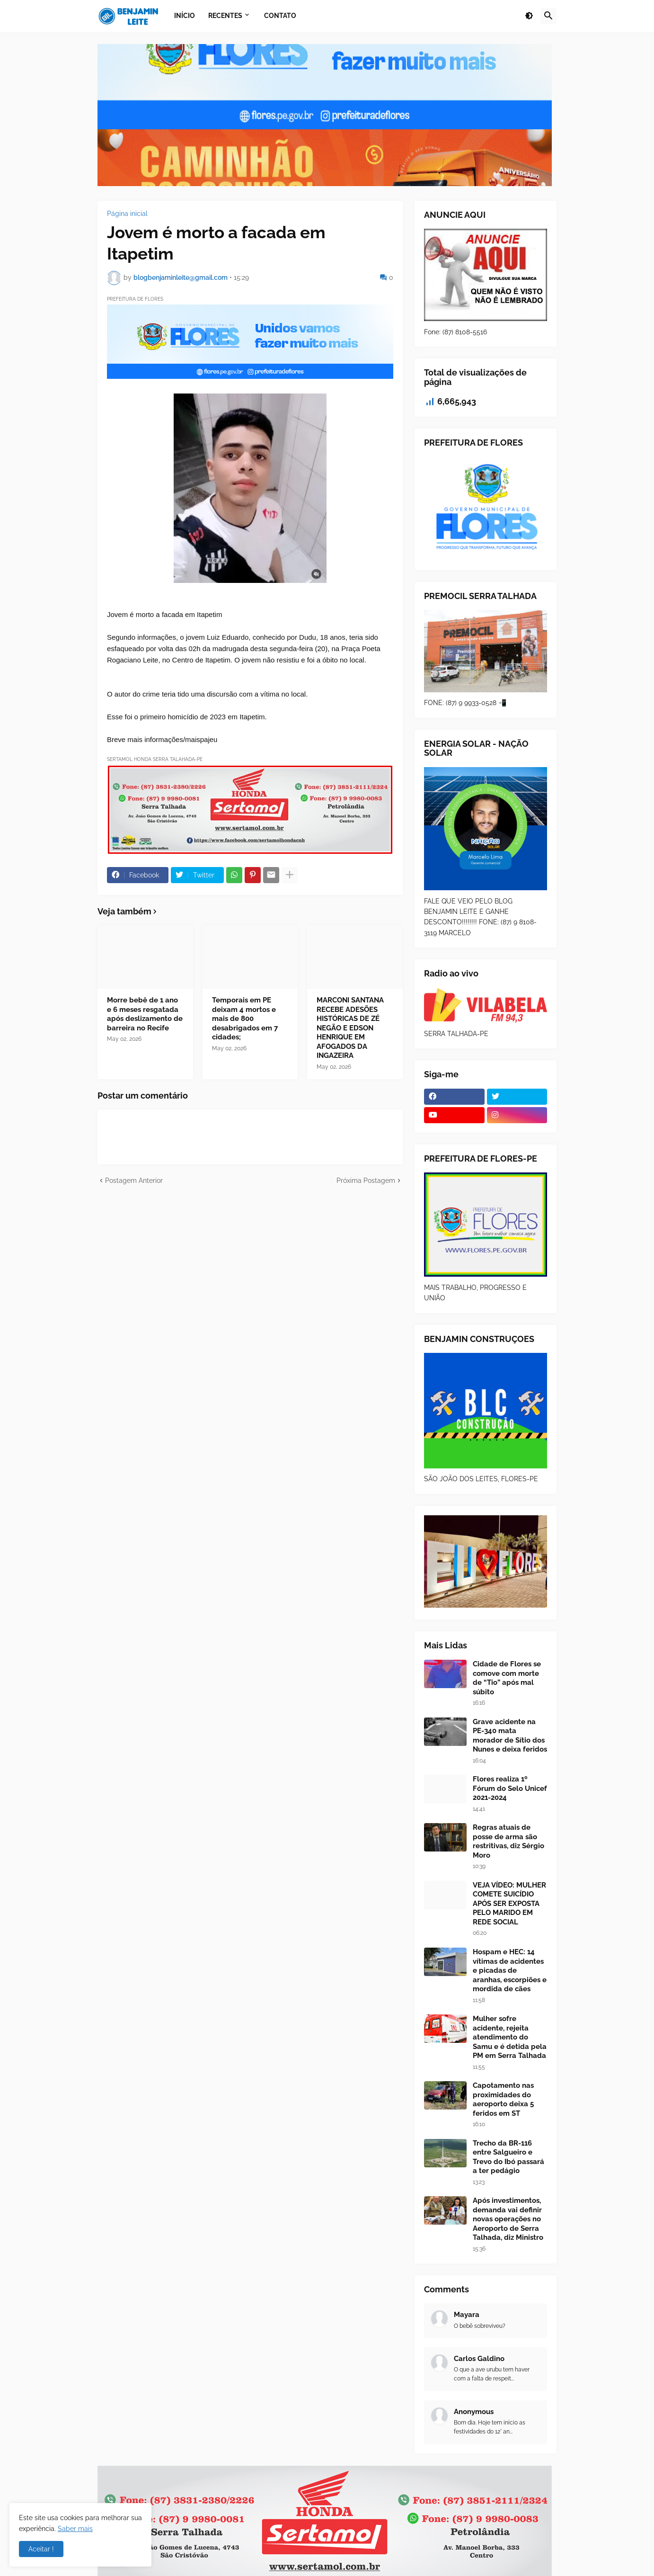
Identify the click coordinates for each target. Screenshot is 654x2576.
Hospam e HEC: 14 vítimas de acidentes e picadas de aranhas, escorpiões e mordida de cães (510, 1970)
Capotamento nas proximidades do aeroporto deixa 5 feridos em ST (503, 2099)
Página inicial (127, 213)
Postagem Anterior (134, 1180)
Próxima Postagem (365, 1180)
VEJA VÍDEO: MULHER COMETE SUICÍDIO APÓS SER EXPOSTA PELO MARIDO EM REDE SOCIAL (509, 1903)
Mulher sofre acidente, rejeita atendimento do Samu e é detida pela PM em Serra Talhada (510, 2037)
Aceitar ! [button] (41, 2549)
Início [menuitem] (184, 15)
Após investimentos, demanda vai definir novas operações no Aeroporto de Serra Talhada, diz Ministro (508, 2219)
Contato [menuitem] (280, 15)
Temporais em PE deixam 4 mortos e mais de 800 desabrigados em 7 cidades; (245, 1018)
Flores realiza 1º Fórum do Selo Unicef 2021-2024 (510, 1788)
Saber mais (75, 2528)
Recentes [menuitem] (225, 15)
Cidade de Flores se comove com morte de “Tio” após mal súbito (507, 1678)
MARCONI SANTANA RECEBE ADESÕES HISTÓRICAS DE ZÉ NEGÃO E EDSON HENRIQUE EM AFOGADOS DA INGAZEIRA (350, 1028)
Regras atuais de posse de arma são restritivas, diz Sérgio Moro (508, 1841)
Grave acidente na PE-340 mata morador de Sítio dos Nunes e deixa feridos (510, 1735)
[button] (529, 16)
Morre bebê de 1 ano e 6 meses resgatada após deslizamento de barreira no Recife (145, 1014)
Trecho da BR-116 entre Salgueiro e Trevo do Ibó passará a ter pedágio (508, 2157)
